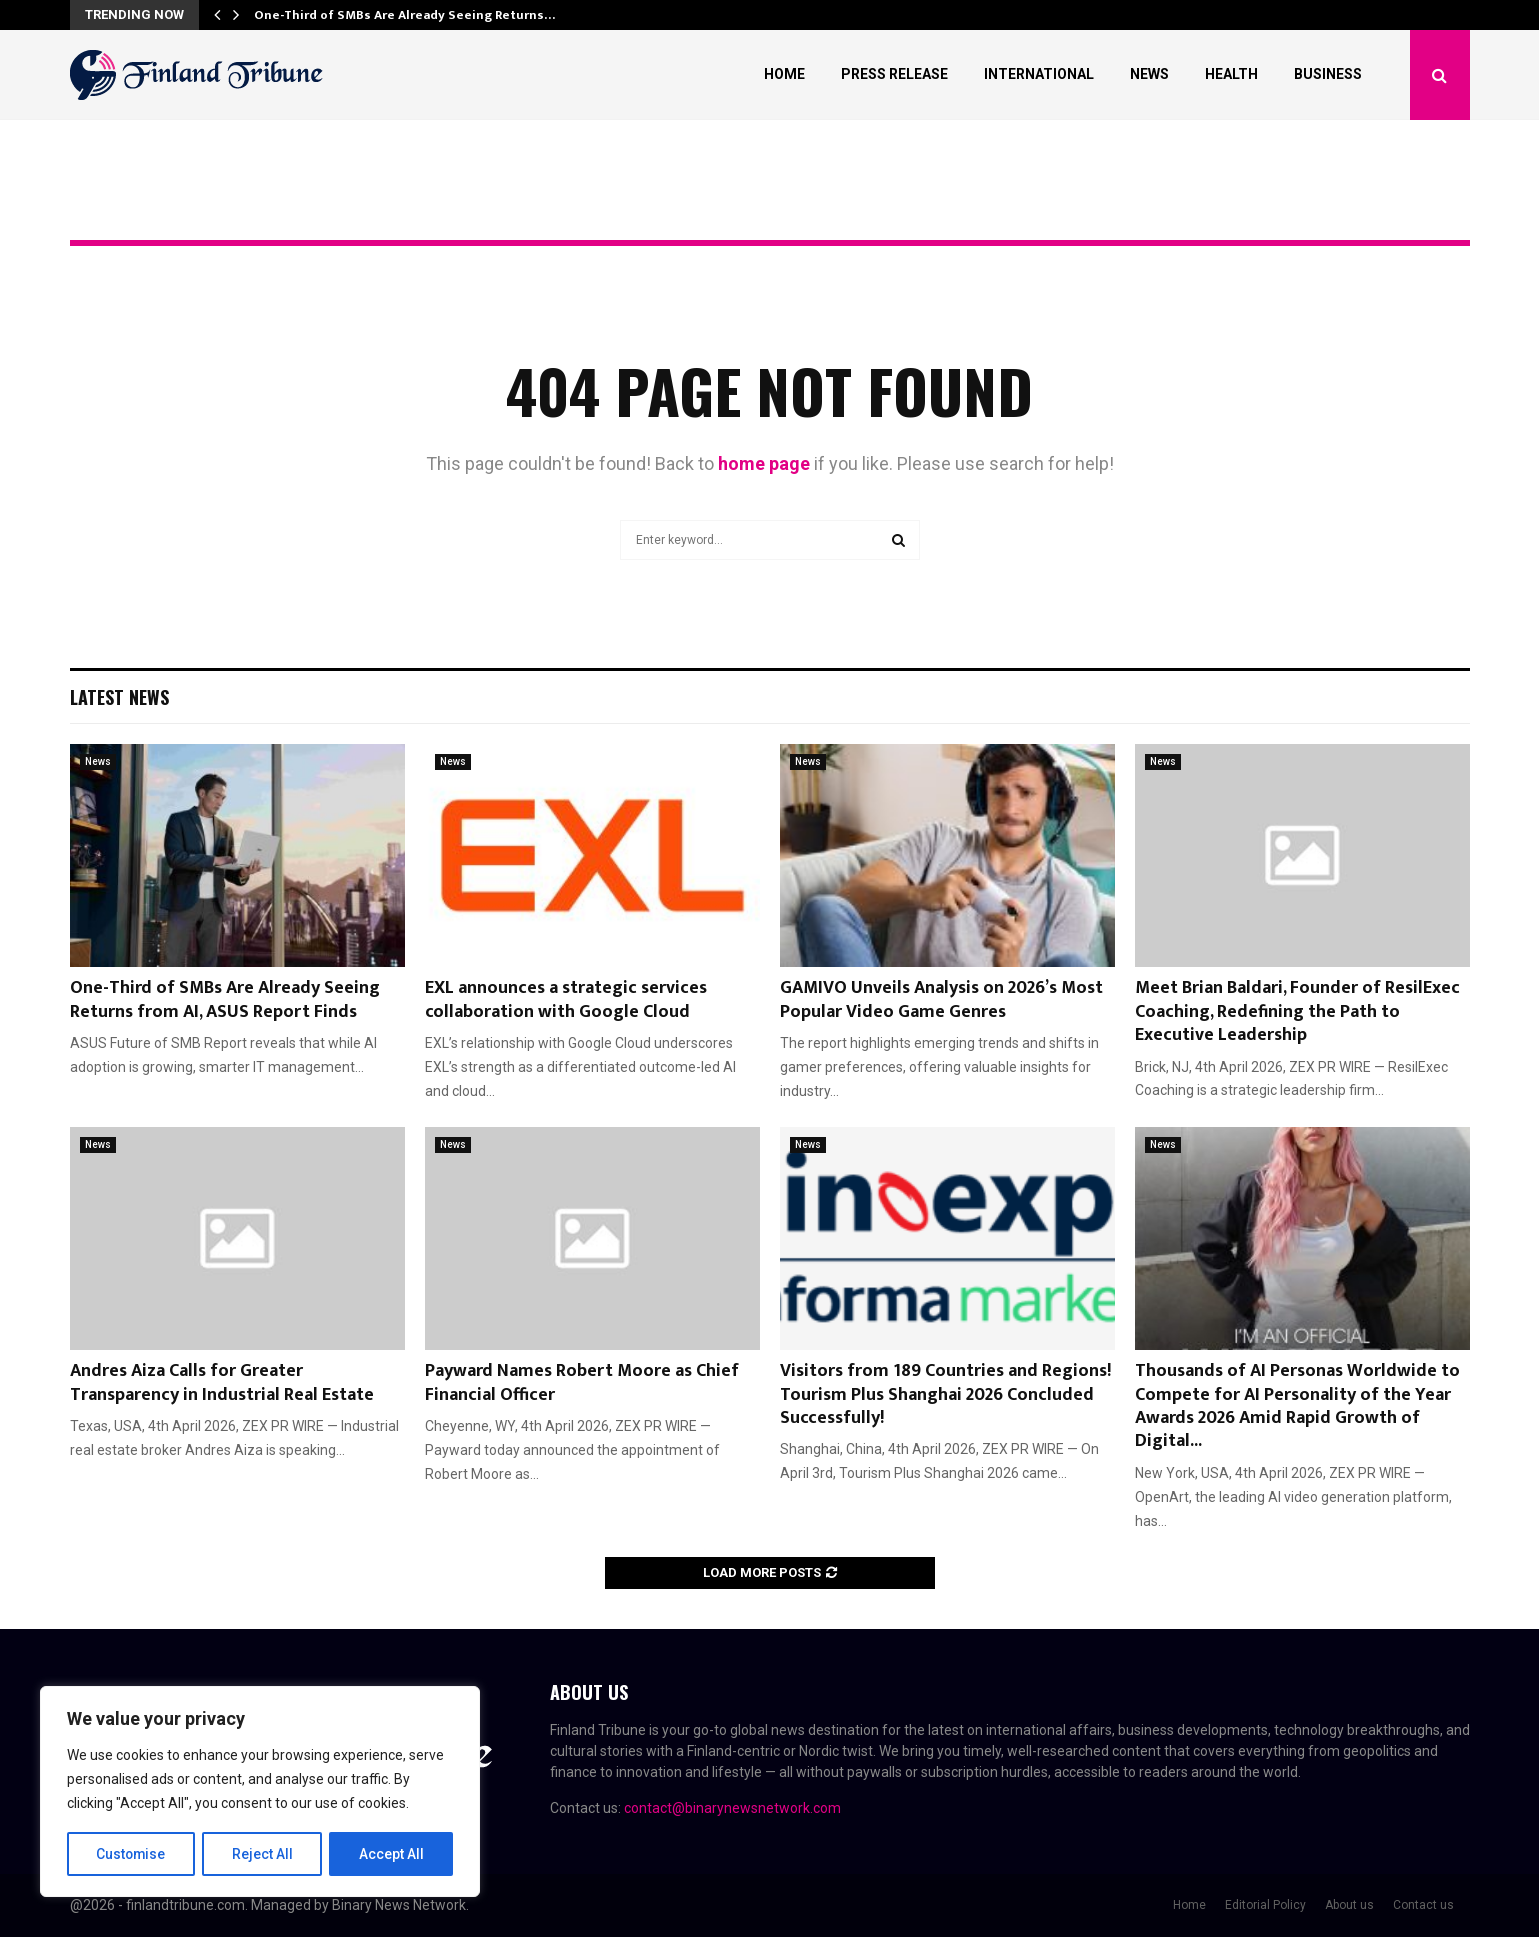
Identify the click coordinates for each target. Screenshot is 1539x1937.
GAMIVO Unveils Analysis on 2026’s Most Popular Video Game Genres (941, 999)
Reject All (263, 1854)
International (1039, 74)
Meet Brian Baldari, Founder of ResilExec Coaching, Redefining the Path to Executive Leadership (1297, 1011)
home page (764, 463)
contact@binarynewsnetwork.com (732, 1808)
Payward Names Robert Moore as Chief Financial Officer (582, 1382)
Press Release (894, 74)
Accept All (391, 1854)
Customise (131, 1854)
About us (1349, 1905)
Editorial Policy (1265, 1905)
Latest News (119, 697)
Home (784, 74)
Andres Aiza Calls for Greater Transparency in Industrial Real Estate (222, 1382)
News (1149, 74)
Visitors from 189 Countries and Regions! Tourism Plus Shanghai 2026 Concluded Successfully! (945, 1394)
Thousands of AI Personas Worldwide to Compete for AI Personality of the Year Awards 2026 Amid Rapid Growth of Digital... (1297, 1406)
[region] (260, 1792)
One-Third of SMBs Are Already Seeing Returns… (404, 15)
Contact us (1423, 1905)
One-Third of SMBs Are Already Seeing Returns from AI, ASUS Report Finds (225, 999)
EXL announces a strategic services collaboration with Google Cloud (566, 999)
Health (1231, 74)
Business (1328, 74)
